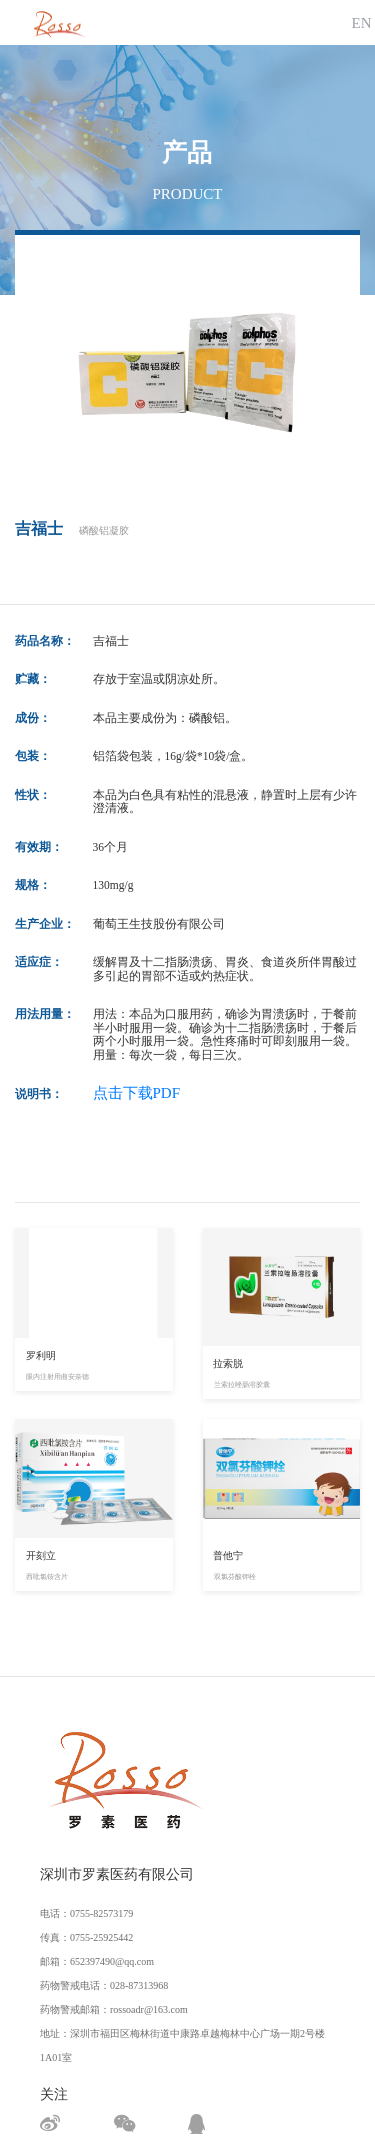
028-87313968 (139, 1985)
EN (362, 23)
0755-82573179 (101, 1913)
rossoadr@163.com (149, 2009)
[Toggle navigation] (327, 23)
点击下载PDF (137, 1093)
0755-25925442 (101, 1937)
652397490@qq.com (112, 1961)
